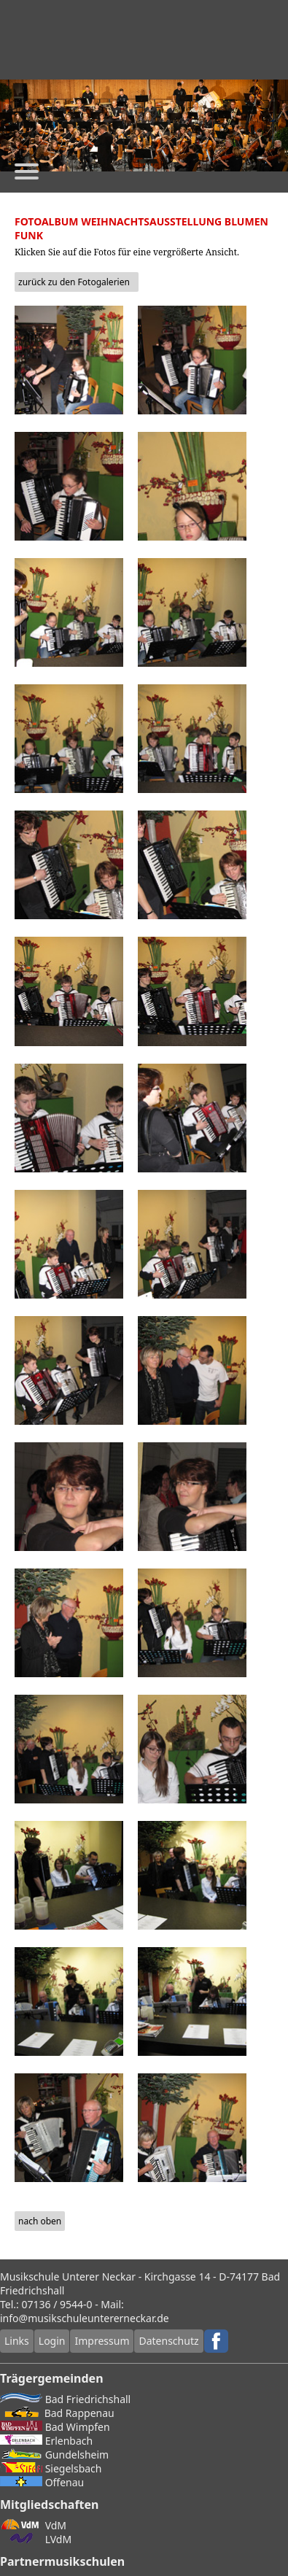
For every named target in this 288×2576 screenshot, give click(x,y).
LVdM (35, 2539)
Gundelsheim (54, 2454)
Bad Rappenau (57, 2413)
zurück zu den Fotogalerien (74, 282)
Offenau (42, 2482)
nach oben (39, 2221)
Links (16, 2341)
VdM (33, 2525)
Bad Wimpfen (55, 2427)
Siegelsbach (51, 2468)
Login (52, 2341)
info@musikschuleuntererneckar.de (84, 2318)
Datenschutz (168, 2341)
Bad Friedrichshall (65, 2399)
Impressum (101, 2341)
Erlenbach (46, 2441)
